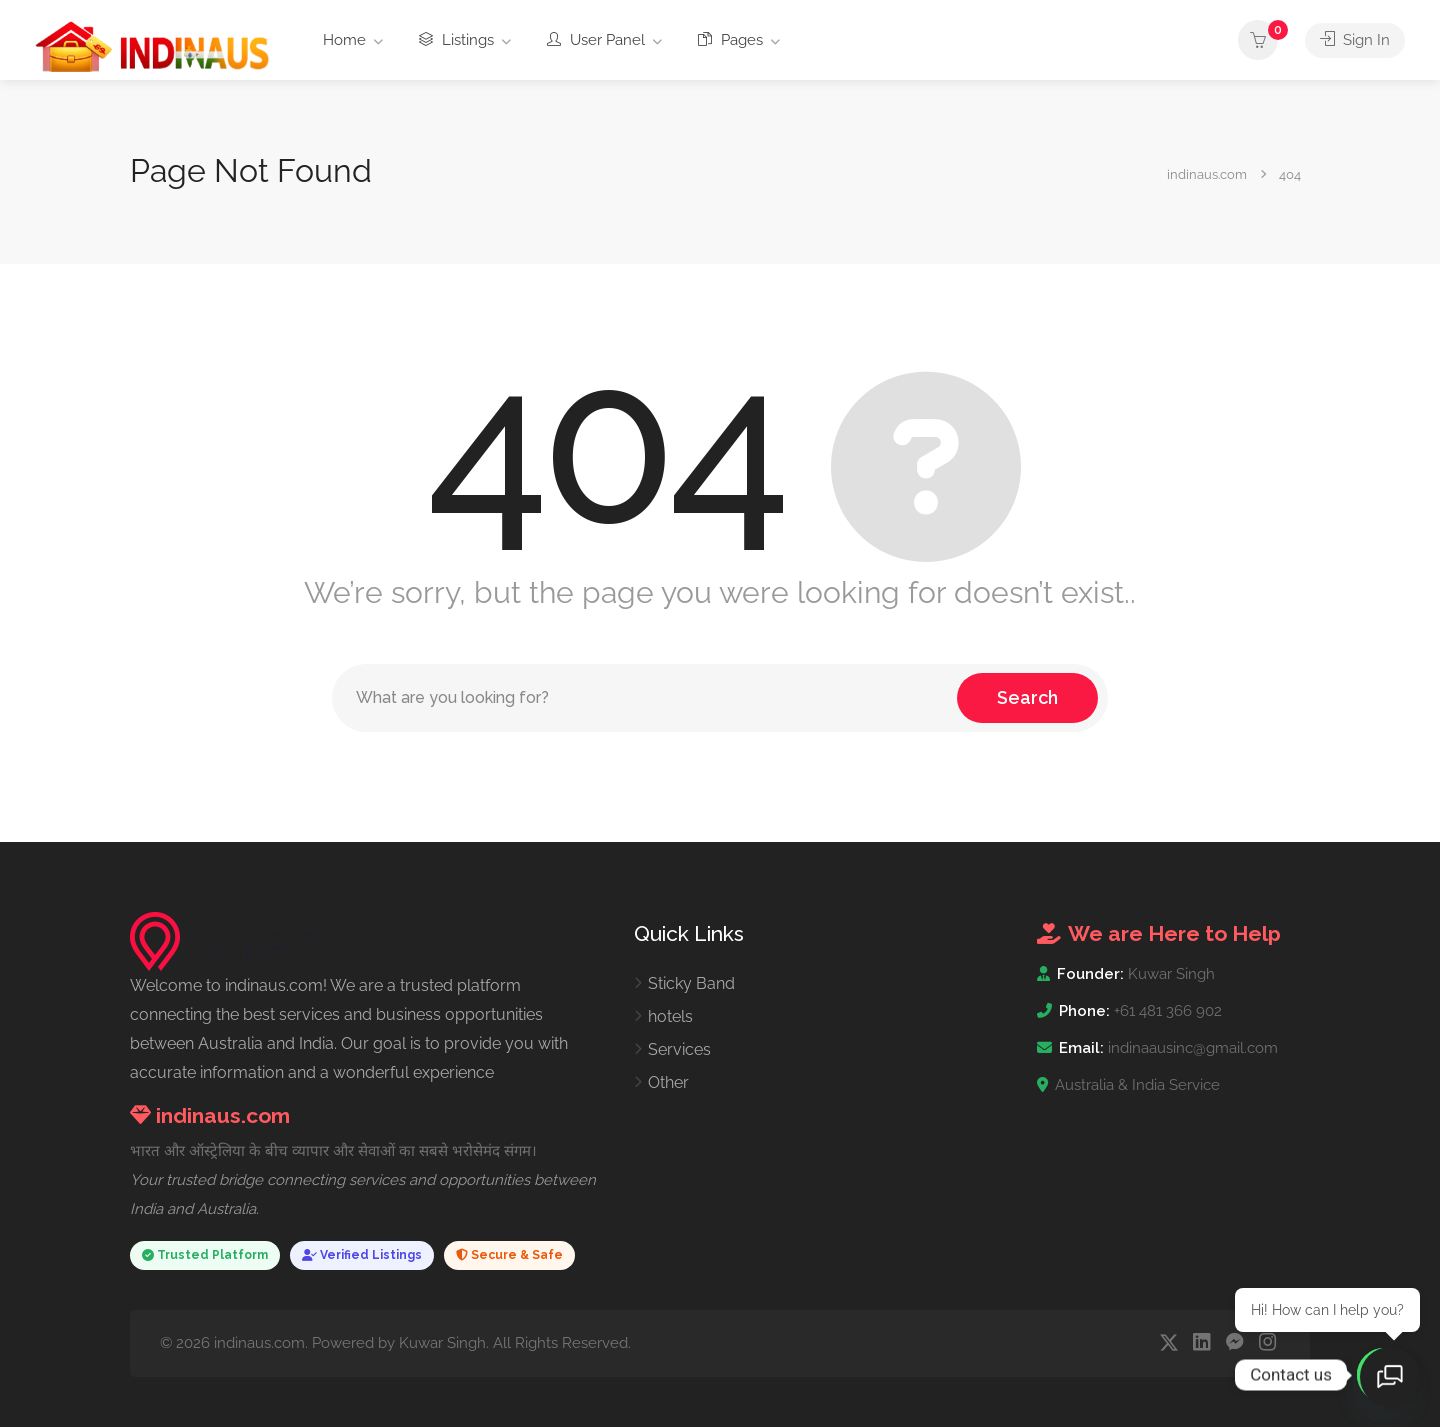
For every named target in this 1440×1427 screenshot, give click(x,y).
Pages (730, 40)
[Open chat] (1390, 1377)
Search (1027, 697)
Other (668, 1082)
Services (679, 1049)
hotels (670, 1016)
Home (344, 40)
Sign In (1355, 40)
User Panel (596, 40)
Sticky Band (691, 983)
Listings (456, 40)
